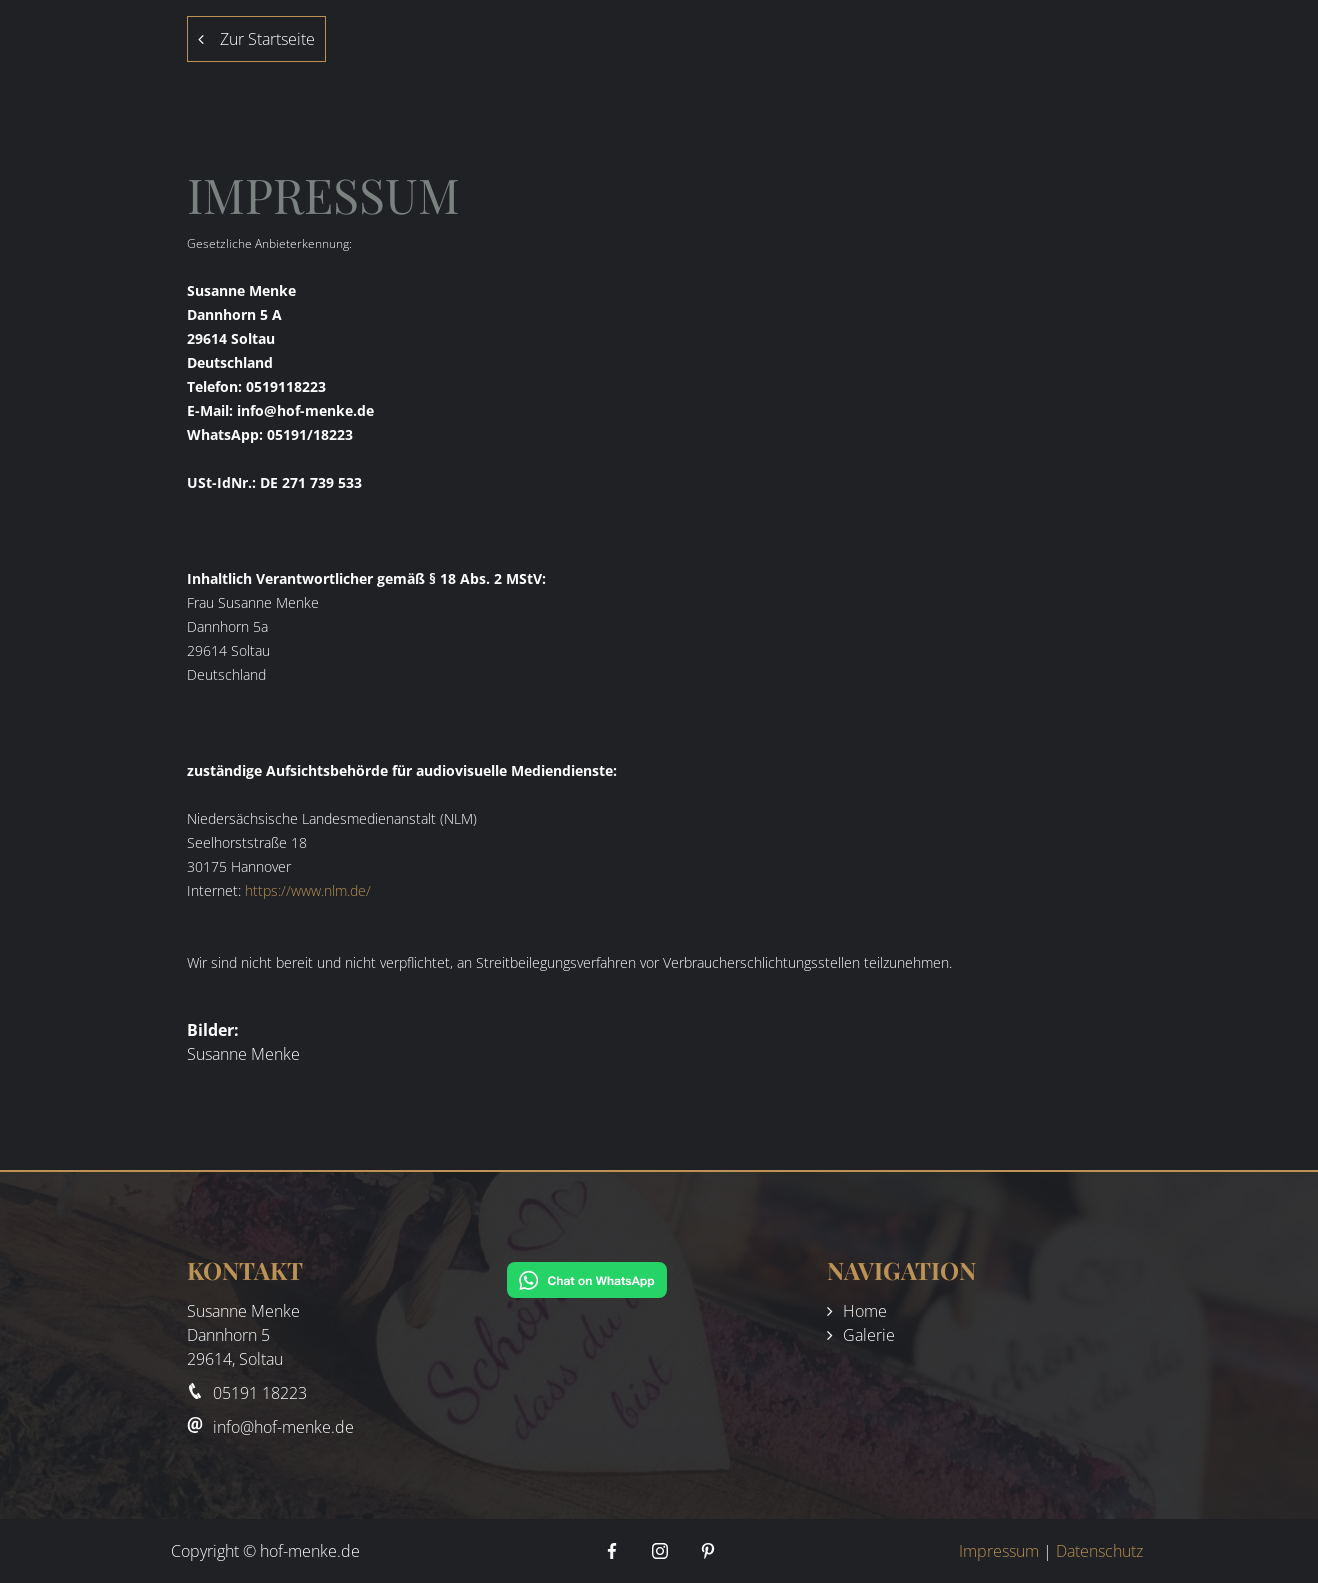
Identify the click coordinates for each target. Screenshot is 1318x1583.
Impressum (999, 1551)
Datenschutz (1099, 1551)
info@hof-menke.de (283, 1427)
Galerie (869, 1335)
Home (865, 1311)
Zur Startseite (256, 39)
